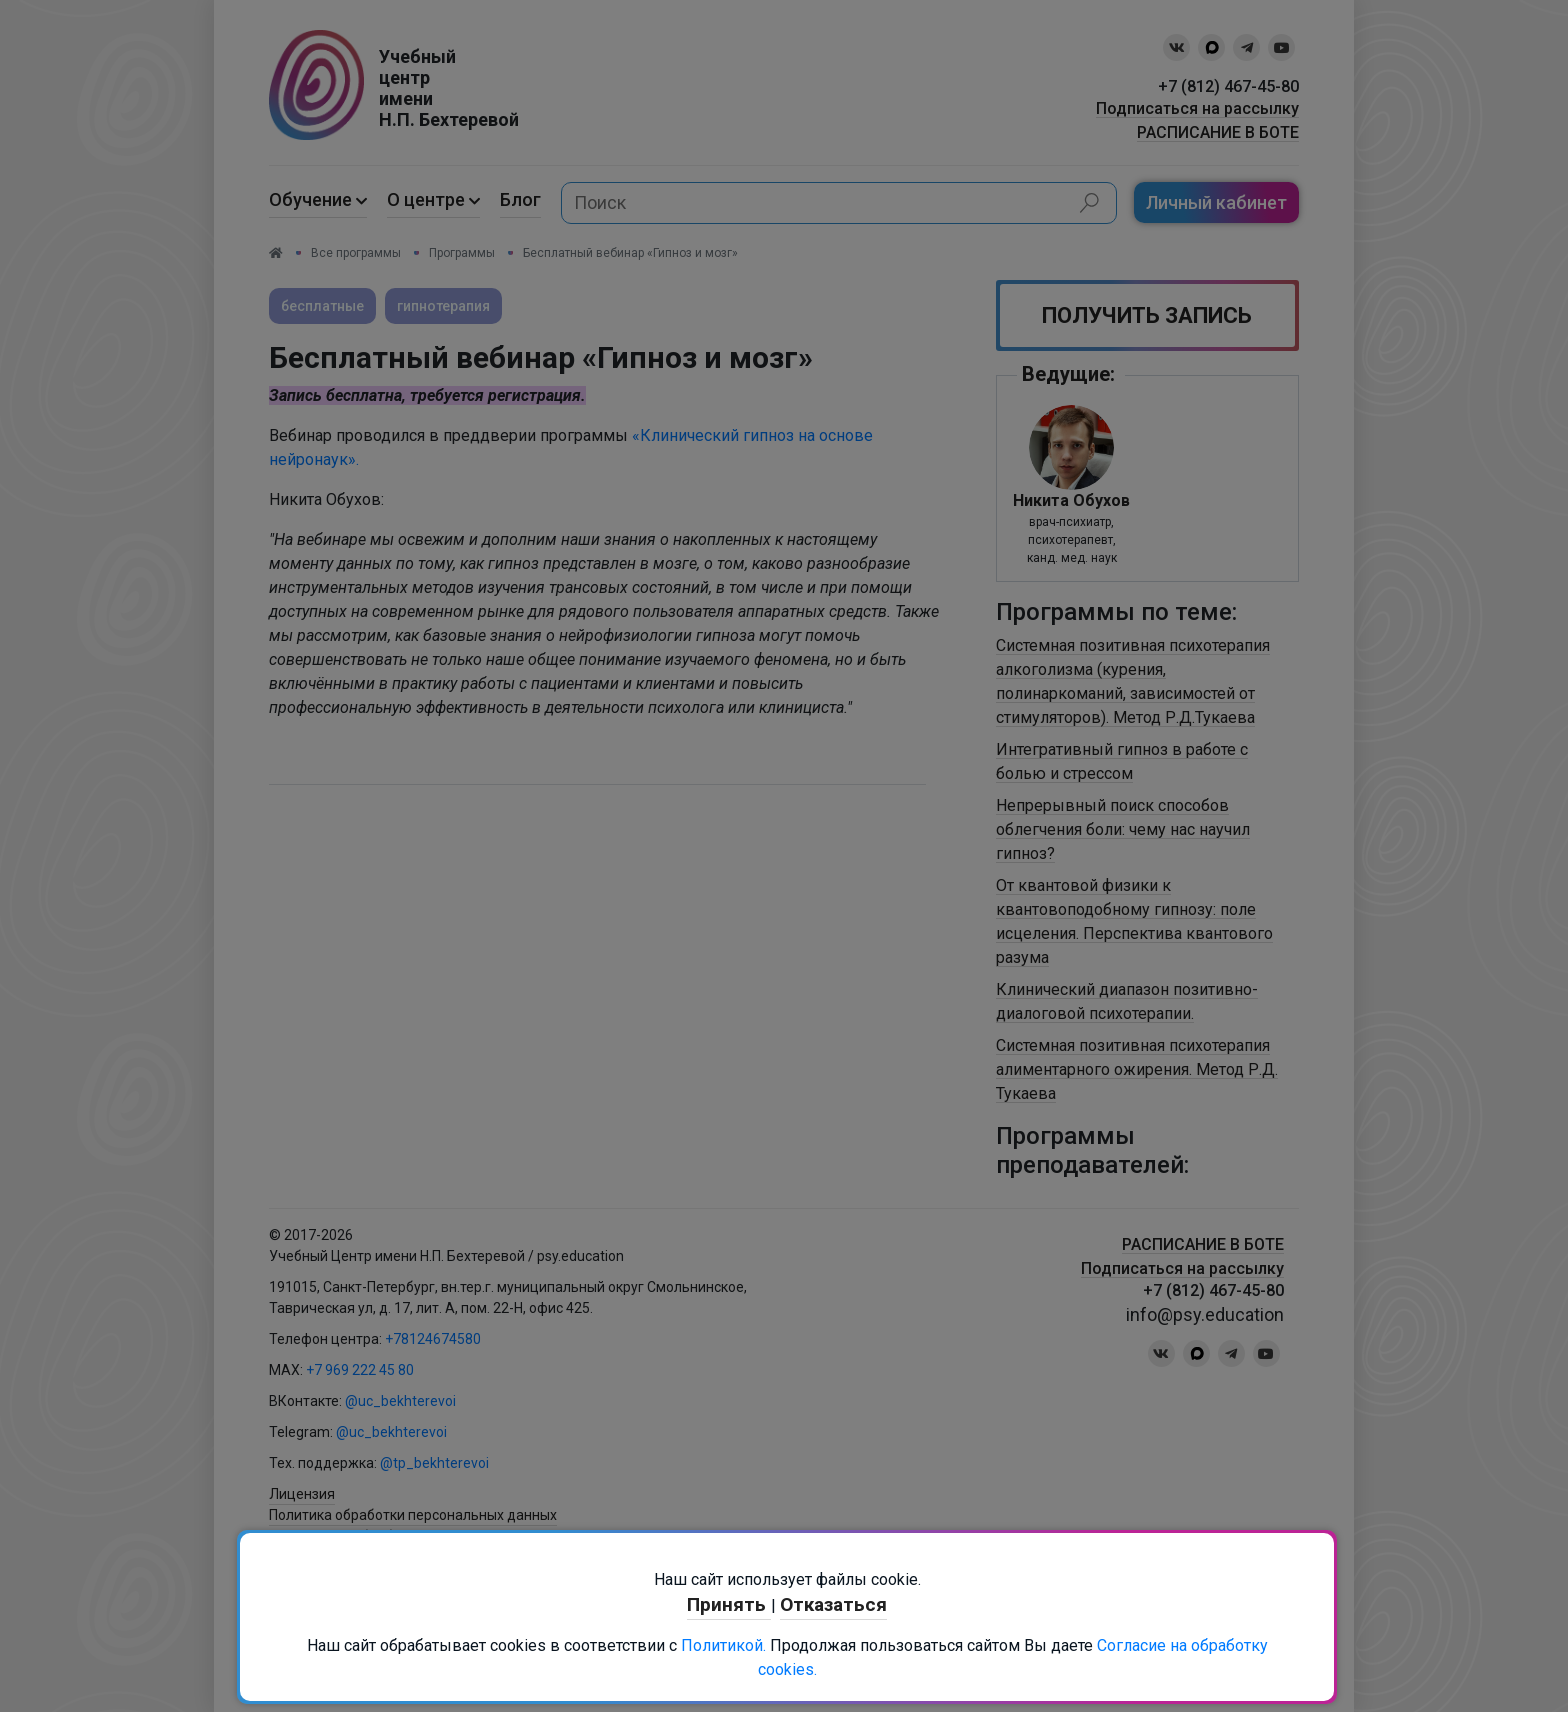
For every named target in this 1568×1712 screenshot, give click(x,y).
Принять (729, 1604)
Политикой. (723, 1645)
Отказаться (833, 1604)
